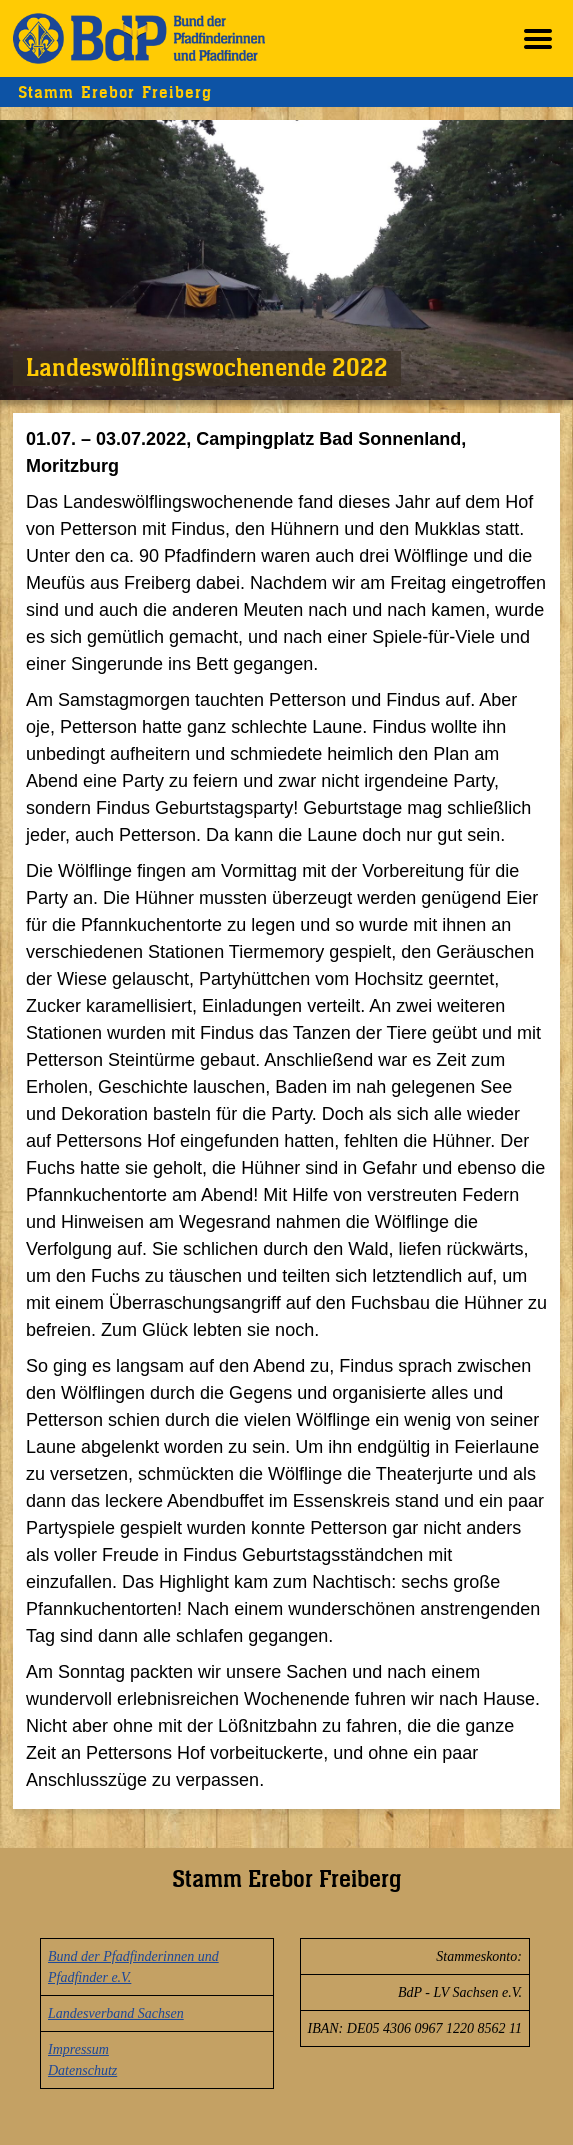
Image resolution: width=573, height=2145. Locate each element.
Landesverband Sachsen (116, 2013)
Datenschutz (82, 2070)
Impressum (78, 2049)
